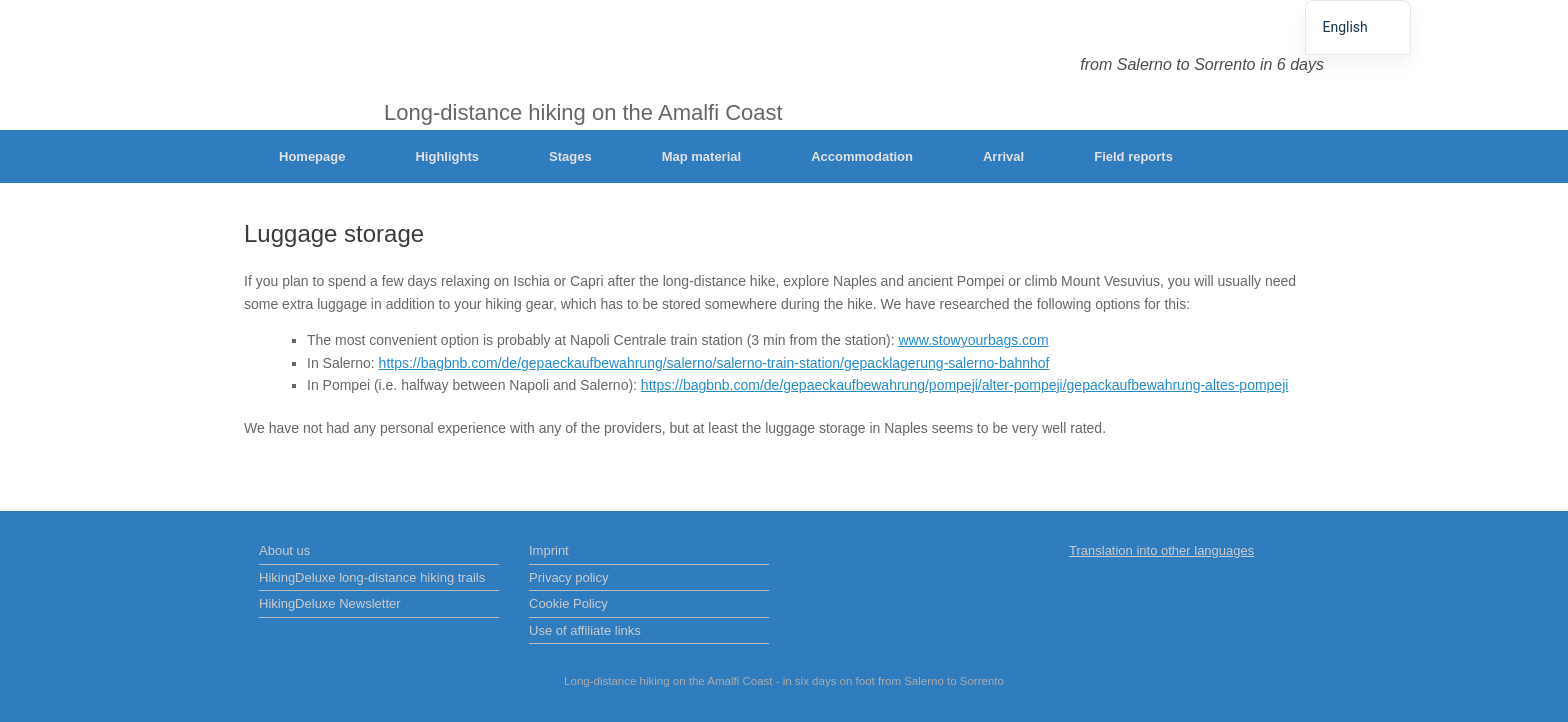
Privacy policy (568, 577)
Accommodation (862, 156)
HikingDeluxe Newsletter (330, 603)
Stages (570, 156)
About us (284, 550)
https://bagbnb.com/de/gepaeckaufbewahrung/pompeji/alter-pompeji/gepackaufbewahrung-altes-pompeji (965, 385)
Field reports (1133, 156)
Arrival (1003, 156)
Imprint (549, 550)
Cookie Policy (568, 603)
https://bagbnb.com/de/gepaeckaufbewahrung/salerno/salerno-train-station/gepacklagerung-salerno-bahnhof (714, 363)
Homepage (312, 156)
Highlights (447, 156)
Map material (701, 156)
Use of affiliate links (585, 630)
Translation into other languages (1161, 550)
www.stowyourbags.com (973, 340)
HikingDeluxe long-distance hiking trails (372, 577)
